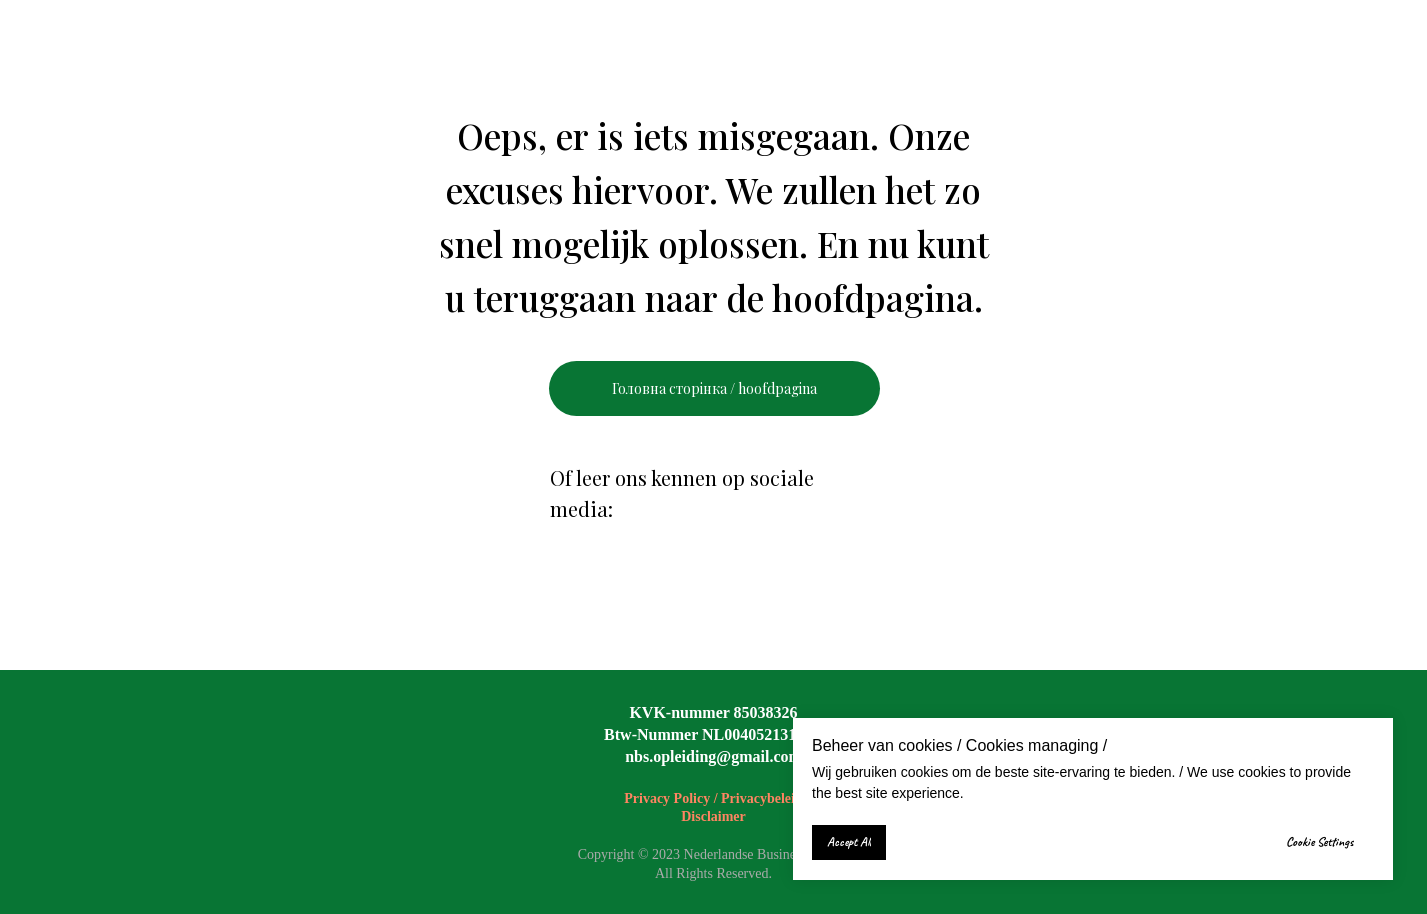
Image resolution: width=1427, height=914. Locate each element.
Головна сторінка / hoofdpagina (714, 388)
